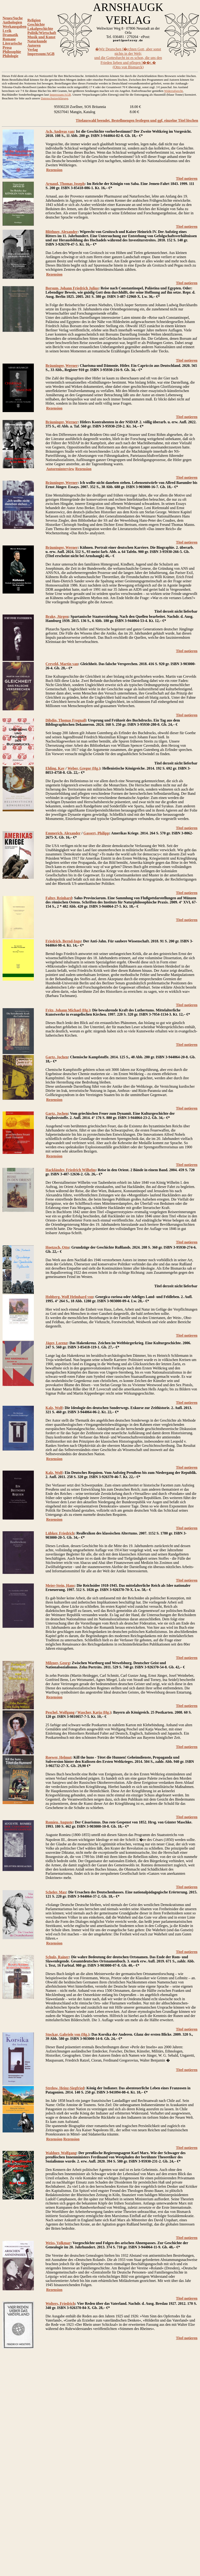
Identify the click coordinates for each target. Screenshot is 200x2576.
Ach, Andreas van (60, 131)
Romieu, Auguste (59, 1822)
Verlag (32, 50)
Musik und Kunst (41, 37)
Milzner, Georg (58, 1663)
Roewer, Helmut (58, 1757)
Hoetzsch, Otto (57, 1247)
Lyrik (7, 31)
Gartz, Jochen (57, 1057)
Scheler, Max (56, 1892)
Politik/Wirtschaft (41, 33)
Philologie (10, 56)
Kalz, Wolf (54, 1408)
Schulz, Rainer (57, 1957)
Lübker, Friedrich (60, 1533)
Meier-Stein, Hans (60, 1585)
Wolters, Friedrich (60, 2303)
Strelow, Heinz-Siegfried (65, 2088)
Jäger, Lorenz (56, 1343)
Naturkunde (37, 41)
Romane (9, 39)
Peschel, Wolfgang (60, 1712)
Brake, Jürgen (57, 616)
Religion (34, 20)
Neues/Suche (13, 18)
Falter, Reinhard (59, 898)
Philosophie (12, 52)
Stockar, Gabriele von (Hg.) (67, 2034)
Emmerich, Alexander (63, 833)
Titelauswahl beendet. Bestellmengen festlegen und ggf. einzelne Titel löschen (137, 120)
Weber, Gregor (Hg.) (83, 768)
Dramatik (10, 35)
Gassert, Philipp (96, 833)
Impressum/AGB (40, 54)
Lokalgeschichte (40, 29)
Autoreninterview (60, 469)
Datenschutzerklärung (54, 98)
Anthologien (12, 22)
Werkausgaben (14, 26)
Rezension (54, 170)
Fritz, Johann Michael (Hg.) (68, 1010)
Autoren (34, 45)
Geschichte (36, 24)
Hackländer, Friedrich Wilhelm (70, 1170)
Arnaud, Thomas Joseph (65, 184)
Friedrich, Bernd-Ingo (63, 941)
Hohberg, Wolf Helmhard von (69, 1297)
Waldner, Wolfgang (61, 2153)
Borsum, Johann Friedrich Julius (72, 288)
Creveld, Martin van (62, 664)
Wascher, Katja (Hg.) (94, 1712)
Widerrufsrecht (173, 91)
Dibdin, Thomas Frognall (66, 720)
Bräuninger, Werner (62, 366)
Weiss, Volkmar (58, 2243)
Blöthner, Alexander (61, 232)
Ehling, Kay (55, 768)
